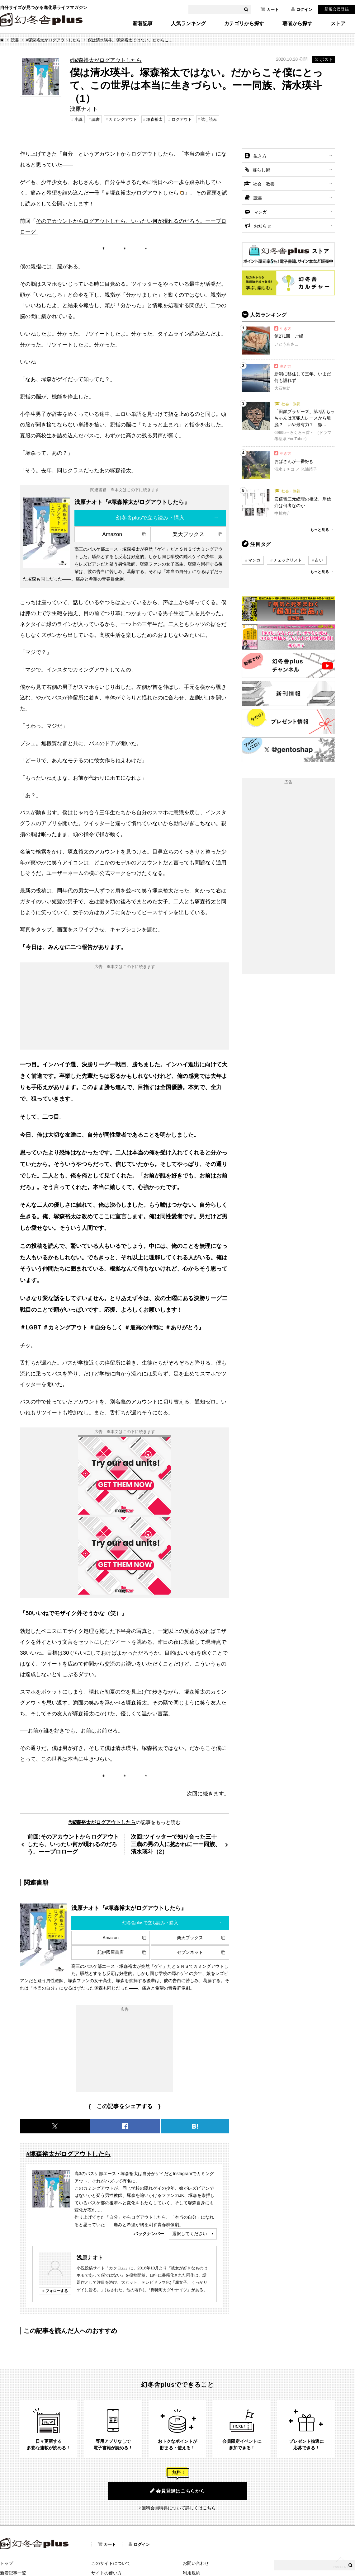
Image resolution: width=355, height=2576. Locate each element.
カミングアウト (123, 119)
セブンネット (190, 1952)
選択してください (189, 2233)
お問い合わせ (196, 2563)
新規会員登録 (336, 9)
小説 (78, 119)
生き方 (260, 155)
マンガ (260, 211)
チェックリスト (287, 560)
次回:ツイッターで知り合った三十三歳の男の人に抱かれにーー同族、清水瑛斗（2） (175, 1844)
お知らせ (262, 225)
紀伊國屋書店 (110, 1952)
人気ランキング (188, 23)
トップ (6, 2563)
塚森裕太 (154, 119)
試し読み (209, 119)
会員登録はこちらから (177, 2491)
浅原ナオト (90, 2257)
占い (319, 560)
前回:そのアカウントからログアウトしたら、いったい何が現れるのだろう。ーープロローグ (73, 1844)
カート (270, 9)
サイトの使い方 (106, 2572)
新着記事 (143, 23)
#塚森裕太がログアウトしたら (53, 40)
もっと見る (319, 530)
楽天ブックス (188, 534)
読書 (15, 40)
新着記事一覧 (13, 2572)
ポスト (323, 59)
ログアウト (182, 119)
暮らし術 (261, 169)
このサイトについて (110, 2563)
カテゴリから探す (244, 23)
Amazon (112, 534)
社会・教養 (264, 183)
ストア (338, 23)
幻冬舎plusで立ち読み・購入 (150, 518)
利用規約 (191, 2572)
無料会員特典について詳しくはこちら (179, 2507)
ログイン (301, 9)
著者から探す (297, 23)
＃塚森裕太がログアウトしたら (142, 193)
